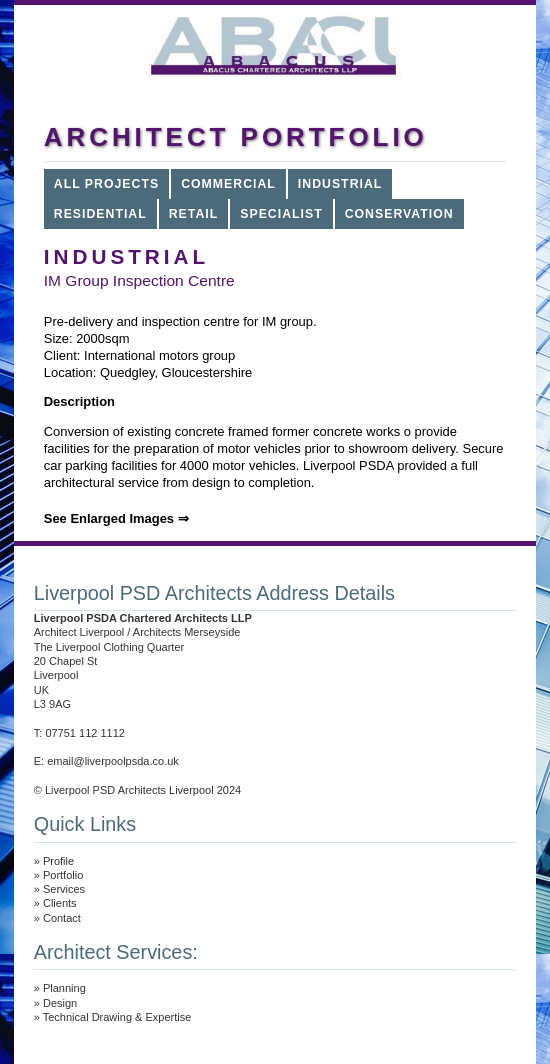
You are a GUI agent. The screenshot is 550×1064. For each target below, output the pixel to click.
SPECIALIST (281, 214)
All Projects (106, 184)
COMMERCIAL (228, 184)
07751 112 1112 (85, 733)
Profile (58, 861)
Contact (62, 918)
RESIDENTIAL (100, 214)
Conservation (399, 214)
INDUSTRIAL (340, 184)
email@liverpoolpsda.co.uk (113, 761)
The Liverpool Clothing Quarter (109, 647)
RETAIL (194, 214)
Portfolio (63, 875)
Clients (60, 903)
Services (64, 889)
